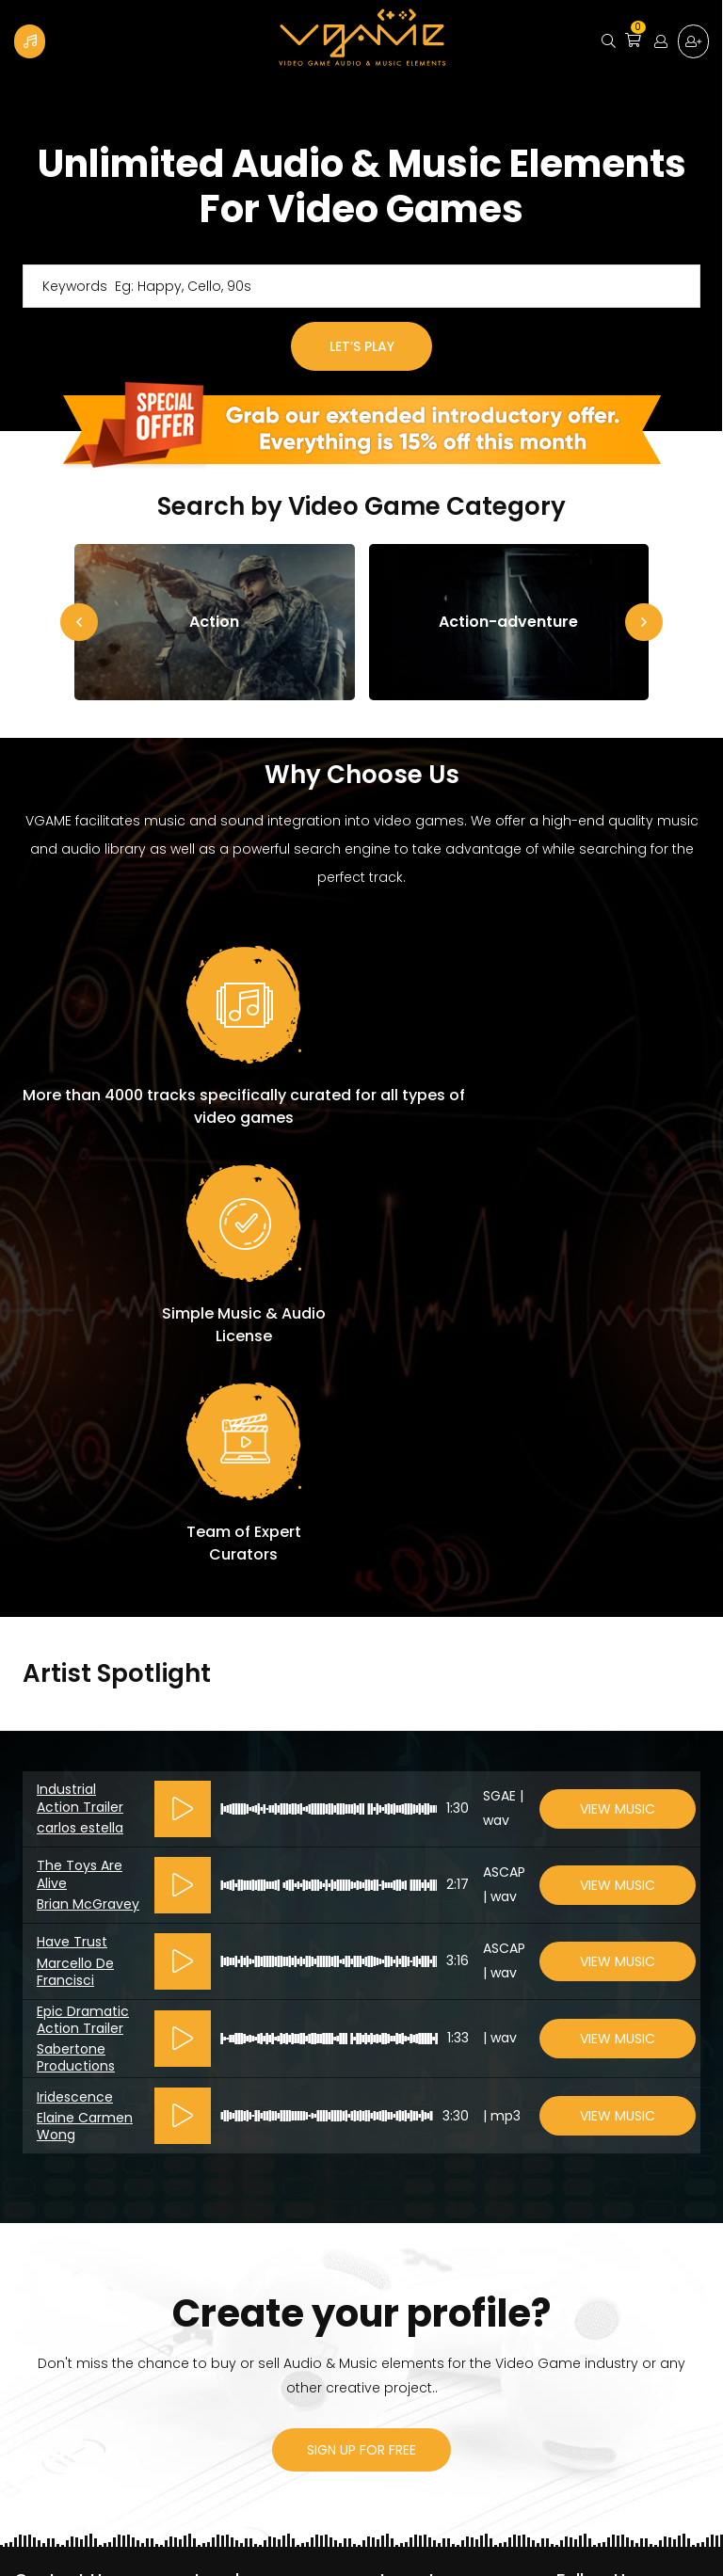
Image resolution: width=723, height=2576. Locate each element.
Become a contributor (450, 2220)
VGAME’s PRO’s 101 (253, 2274)
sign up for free (361, 2021)
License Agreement (259, 2189)
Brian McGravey (88, 1475)
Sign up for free (692, 41)
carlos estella (80, 1399)
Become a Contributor (31, 41)
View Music (617, 1380)
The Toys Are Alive (79, 1446)
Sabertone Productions (76, 1629)
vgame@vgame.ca (80, 2189)
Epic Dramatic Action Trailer (83, 1591)
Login (655, 41)
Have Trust (72, 1513)
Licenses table (243, 2305)
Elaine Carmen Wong (85, 1698)
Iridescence (75, 1668)
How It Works (417, 2251)
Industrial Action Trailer (80, 1369)
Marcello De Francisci (75, 1543)
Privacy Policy (421, 2189)
